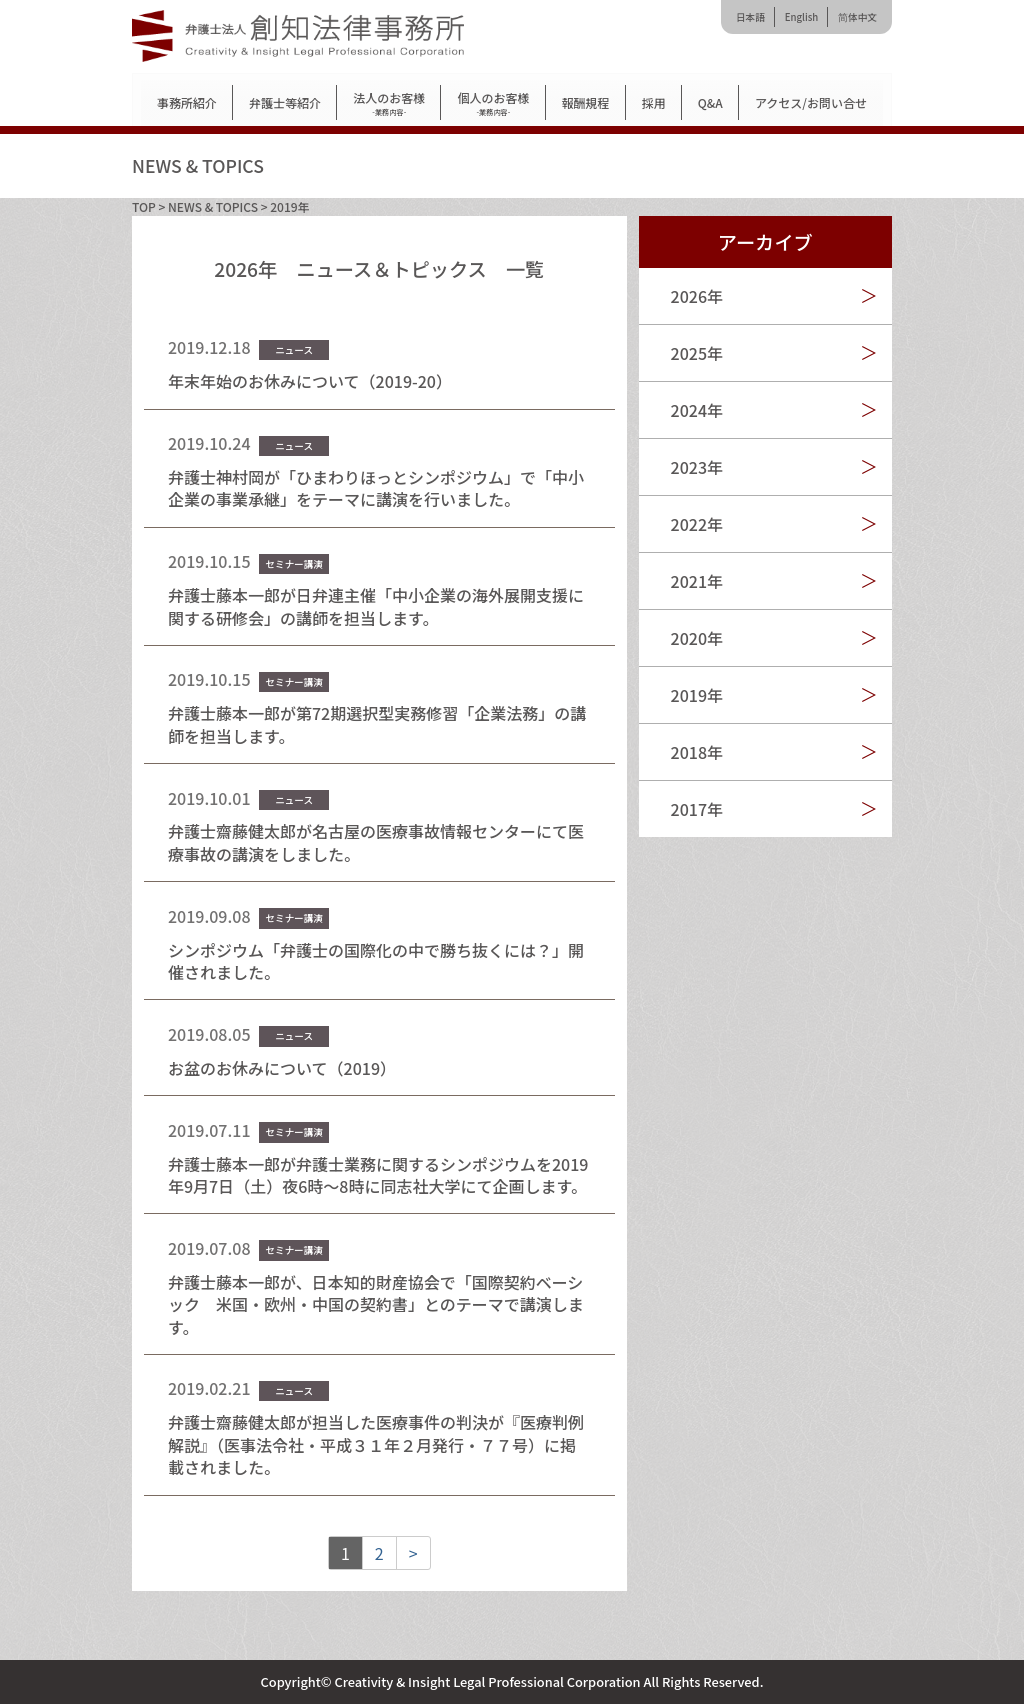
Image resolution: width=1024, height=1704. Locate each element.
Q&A (710, 102)
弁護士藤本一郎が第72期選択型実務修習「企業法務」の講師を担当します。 (377, 724)
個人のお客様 (493, 103)
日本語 (750, 17)
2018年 (697, 752)
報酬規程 (586, 102)
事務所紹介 (187, 102)
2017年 (697, 809)
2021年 (697, 581)
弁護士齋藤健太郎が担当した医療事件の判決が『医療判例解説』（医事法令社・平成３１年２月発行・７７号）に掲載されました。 (376, 1444)
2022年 (697, 524)
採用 (654, 102)
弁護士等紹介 (285, 102)
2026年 (697, 296)
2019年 (697, 695)
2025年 (697, 353)
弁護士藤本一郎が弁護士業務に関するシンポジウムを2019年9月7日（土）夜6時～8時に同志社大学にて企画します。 (378, 1175)
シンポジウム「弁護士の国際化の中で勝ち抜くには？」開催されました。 (376, 961)
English (801, 17)
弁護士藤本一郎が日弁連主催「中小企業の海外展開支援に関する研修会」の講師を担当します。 (376, 606)
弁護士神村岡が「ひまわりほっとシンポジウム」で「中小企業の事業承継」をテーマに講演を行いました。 (376, 488)
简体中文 (857, 17)
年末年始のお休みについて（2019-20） (310, 381)
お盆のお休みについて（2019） (282, 1068)
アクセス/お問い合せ (811, 102)
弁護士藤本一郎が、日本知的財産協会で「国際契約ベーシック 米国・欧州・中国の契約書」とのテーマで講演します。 (376, 1304)
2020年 (697, 638)
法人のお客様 (389, 103)
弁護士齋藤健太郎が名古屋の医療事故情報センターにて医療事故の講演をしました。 (376, 842)
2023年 (697, 467)
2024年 (697, 410)
